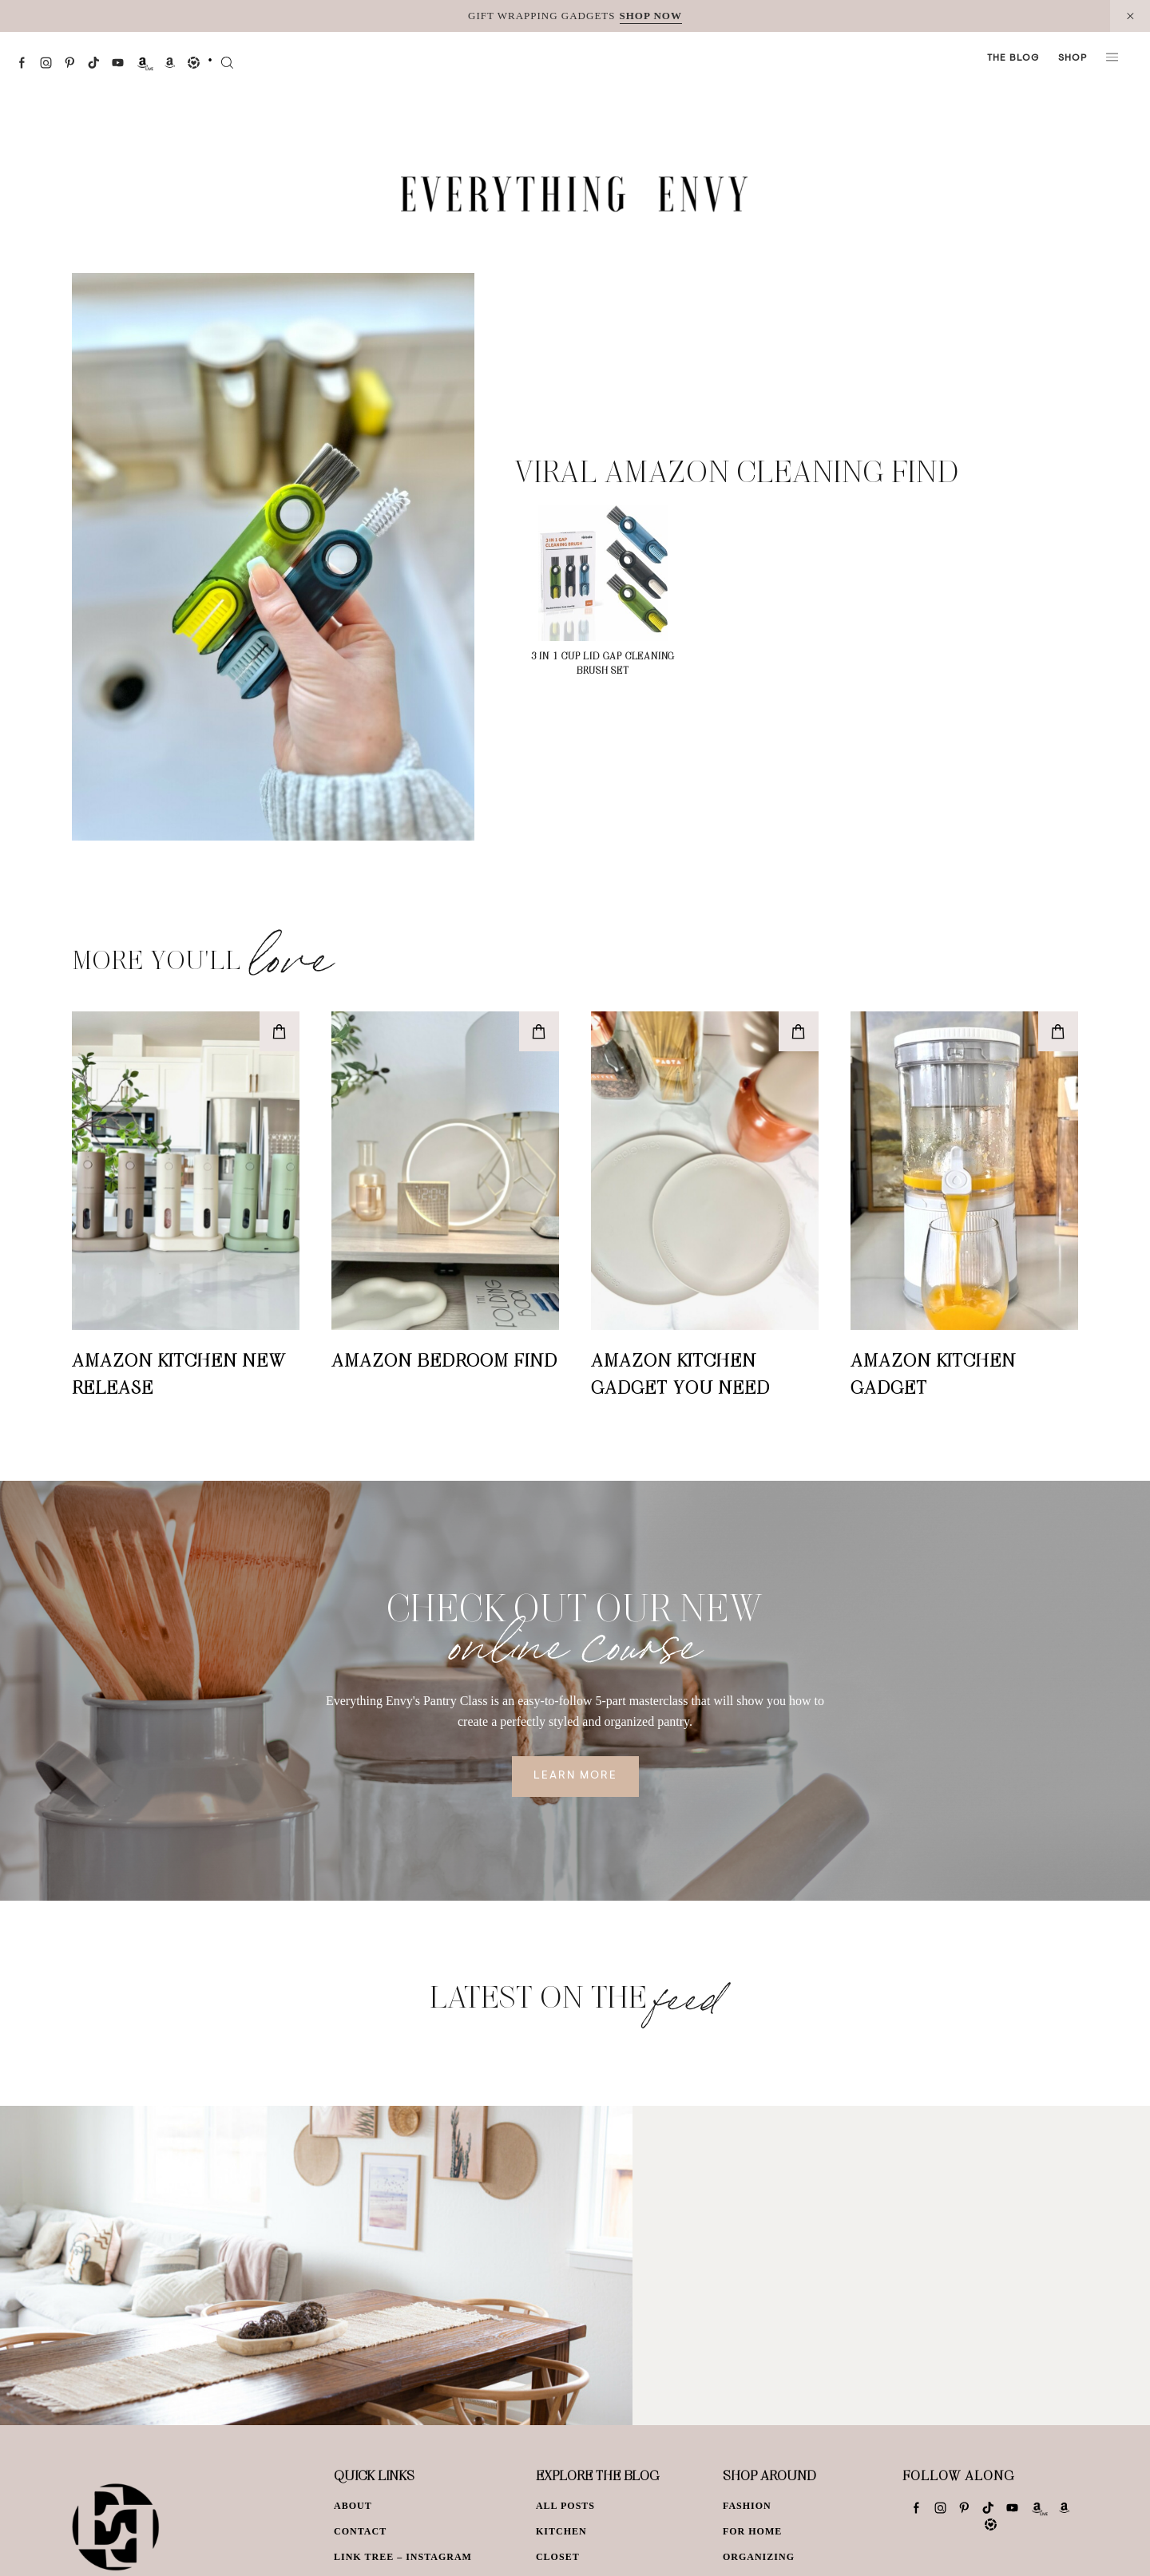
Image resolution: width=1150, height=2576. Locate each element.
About (353, 2505)
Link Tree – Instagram (403, 2556)
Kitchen (561, 2531)
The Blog (1013, 58)
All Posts (565, 2505)
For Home (752, 2531)
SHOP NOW (651, 16)
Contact (360, 2531)
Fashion (747, 2505)
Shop (1072, 58)
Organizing (759, 2556)
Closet (558, 2556)
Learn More (575, 1776)
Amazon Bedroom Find (444, 1359)
